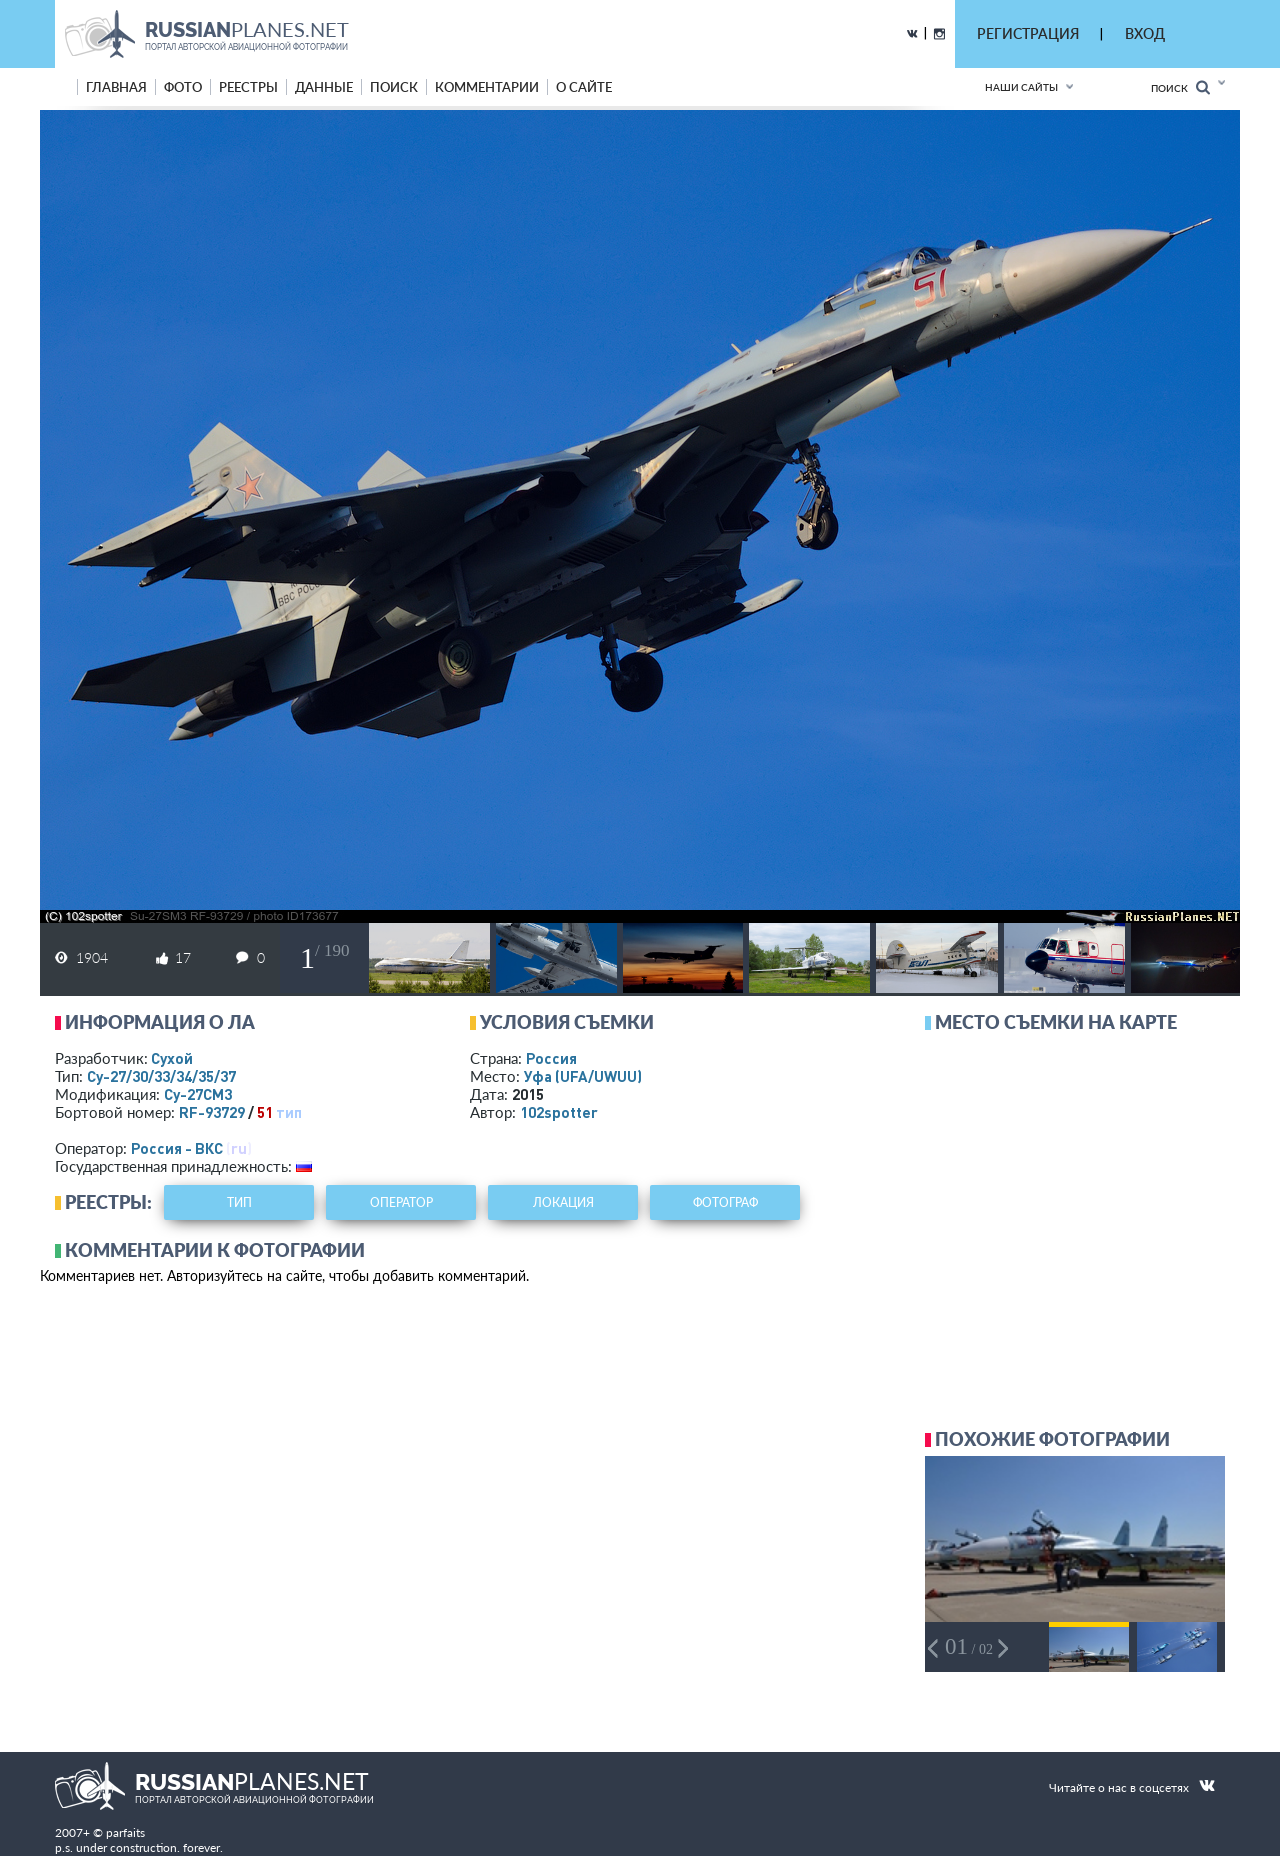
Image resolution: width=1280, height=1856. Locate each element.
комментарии (487, 87)
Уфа (583, 1076)
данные (324, 87)
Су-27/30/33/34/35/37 (161, 1076)
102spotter (559, 1112)
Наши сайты (1021, 87)
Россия (551, 1058)
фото (183, 87)
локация (563, 1202)
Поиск (1180, 87)
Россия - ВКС (177, 1148)
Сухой (172, 1058)
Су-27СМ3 (198, 1094)
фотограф (725, 1202)
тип (289, 1112)
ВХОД (1145, 33)
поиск (394, 87)
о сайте (584, 87)
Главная (116, 87)
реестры (248, 87)
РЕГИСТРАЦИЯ (1028, 33)
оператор (401, 1202)
